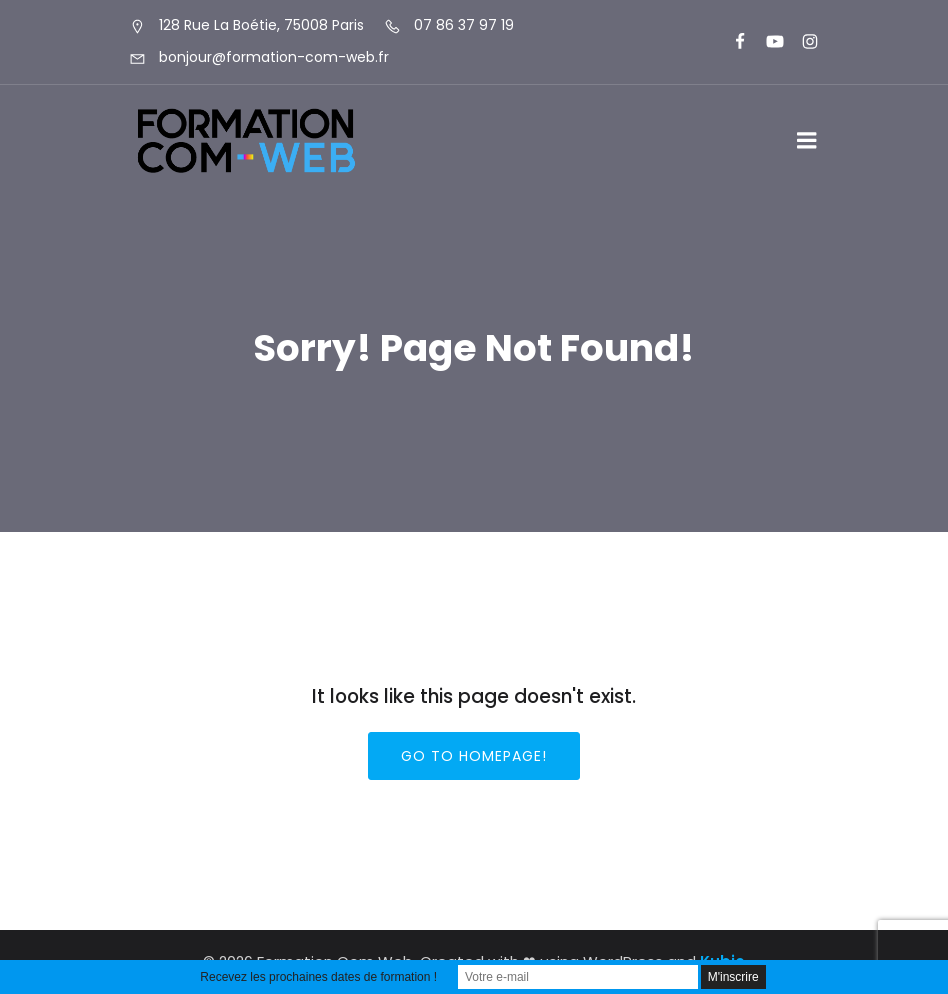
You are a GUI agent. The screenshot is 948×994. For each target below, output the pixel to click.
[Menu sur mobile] (807, 141)
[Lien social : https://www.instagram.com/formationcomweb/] (801, 42)
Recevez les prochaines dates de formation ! (318, 977)
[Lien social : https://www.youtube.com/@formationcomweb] (766, 42)
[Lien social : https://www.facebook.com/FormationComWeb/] (731, 42)
